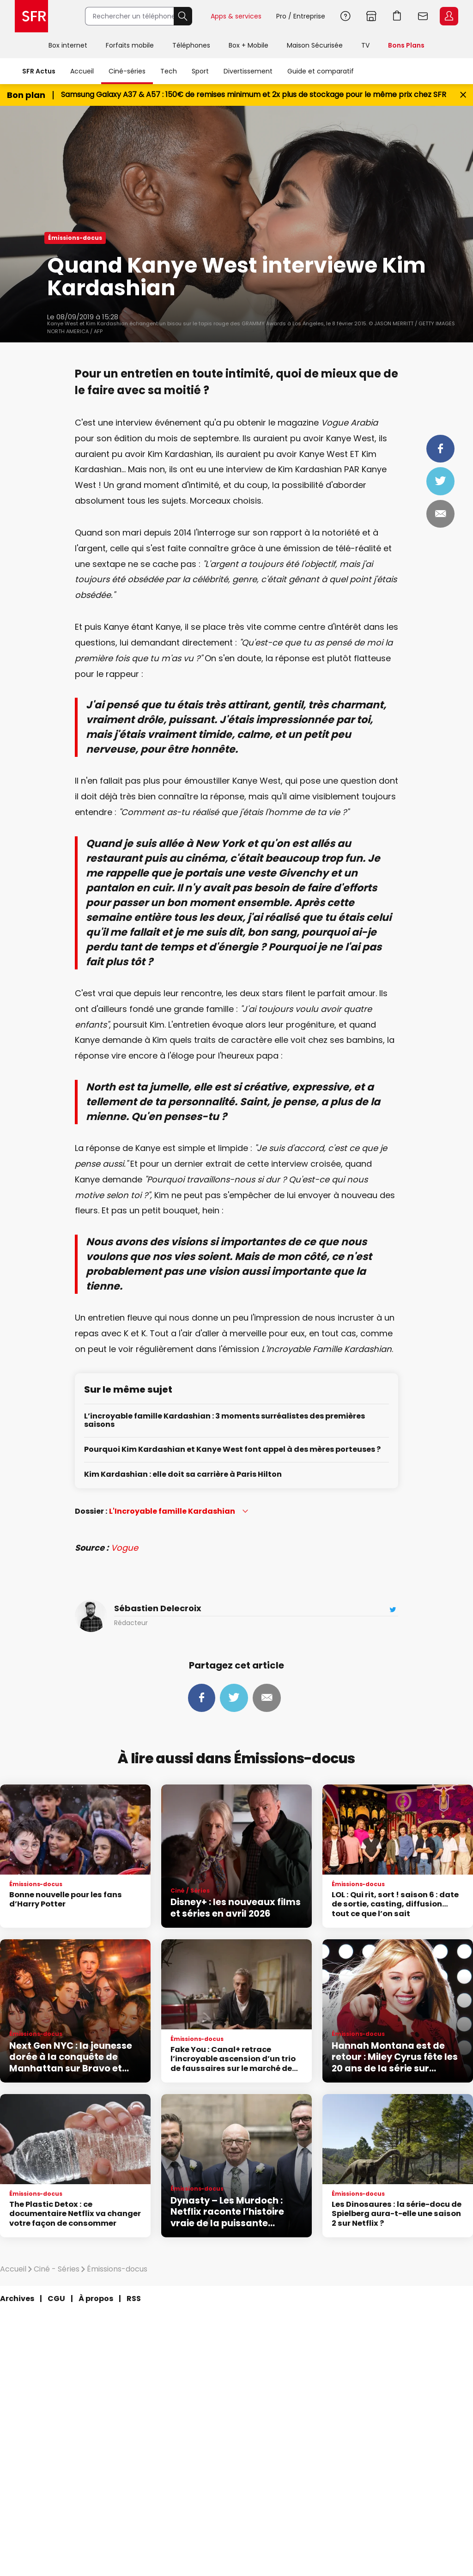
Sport (200, 71)
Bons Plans (406, 45)
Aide (345, 16)
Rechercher (183, 16)
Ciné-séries (127, 71)
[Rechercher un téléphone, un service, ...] (129, 16)
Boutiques (371, 16)
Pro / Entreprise (300, 16)
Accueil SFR (31, 16)
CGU (56, 2298)
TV (365, 45)
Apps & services (236, 16)
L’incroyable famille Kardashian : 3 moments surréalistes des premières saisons (224, 1420)
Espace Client (449, 16)
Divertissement (248, 71)
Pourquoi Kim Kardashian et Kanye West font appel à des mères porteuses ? (232, 1449)
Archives (17, 2298)
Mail (440, 514)
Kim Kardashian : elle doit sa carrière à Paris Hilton (183, 1474)
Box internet (68, 45)
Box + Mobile (248, 45)
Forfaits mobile (130, 45)
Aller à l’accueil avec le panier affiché (397, 16)
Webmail (423, 16)
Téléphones (191, 45)
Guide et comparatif (320, 71)
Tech (168, 71)
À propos (96, 2298)
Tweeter (440, 481)
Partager (440, 449)
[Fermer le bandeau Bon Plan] (463, 95)
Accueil (82, 71)
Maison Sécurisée (315, 45)
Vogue (124, 1547)
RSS (134, 2298)
